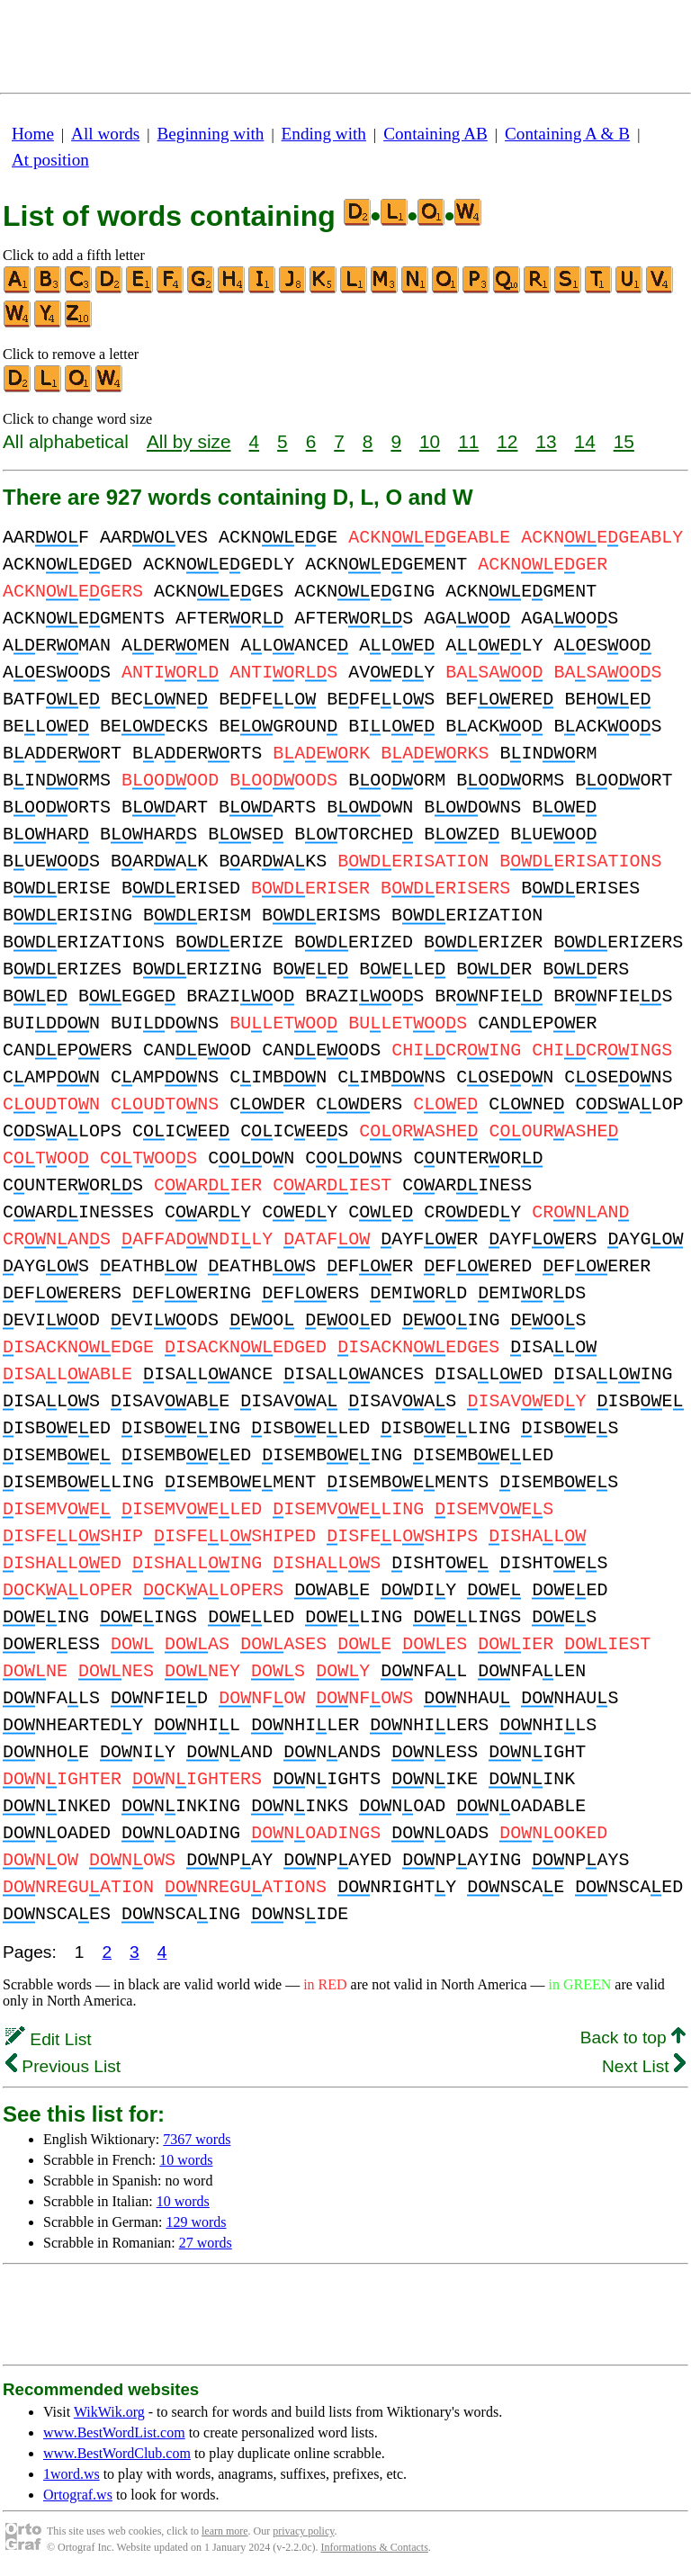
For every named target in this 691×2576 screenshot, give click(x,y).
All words (105, 133)
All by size (189, 441)
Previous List (63, 2066)
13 (545, 441)
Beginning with (211, 133)
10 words (185, 2160)
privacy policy (303, 2531)
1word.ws (71, 2474)
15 (624, 441)
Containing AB (435, 133)
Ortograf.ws (77, 2494)
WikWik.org (109, 2411)
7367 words (196, 2139)
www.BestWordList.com (114, 2432)
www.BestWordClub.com (117, 2453)
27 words (205, 2242)
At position (50, 159)
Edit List (48, 2039)
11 (468, 441)
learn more (225, 2531)
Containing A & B (567, 133)
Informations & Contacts (374, 2547)
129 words (196, 2222)
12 (507, 441)
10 (429, 441)
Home (33, 133)
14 (585, 441)
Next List (644, 2066)
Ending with (324, 133)
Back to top (633, 2037)
